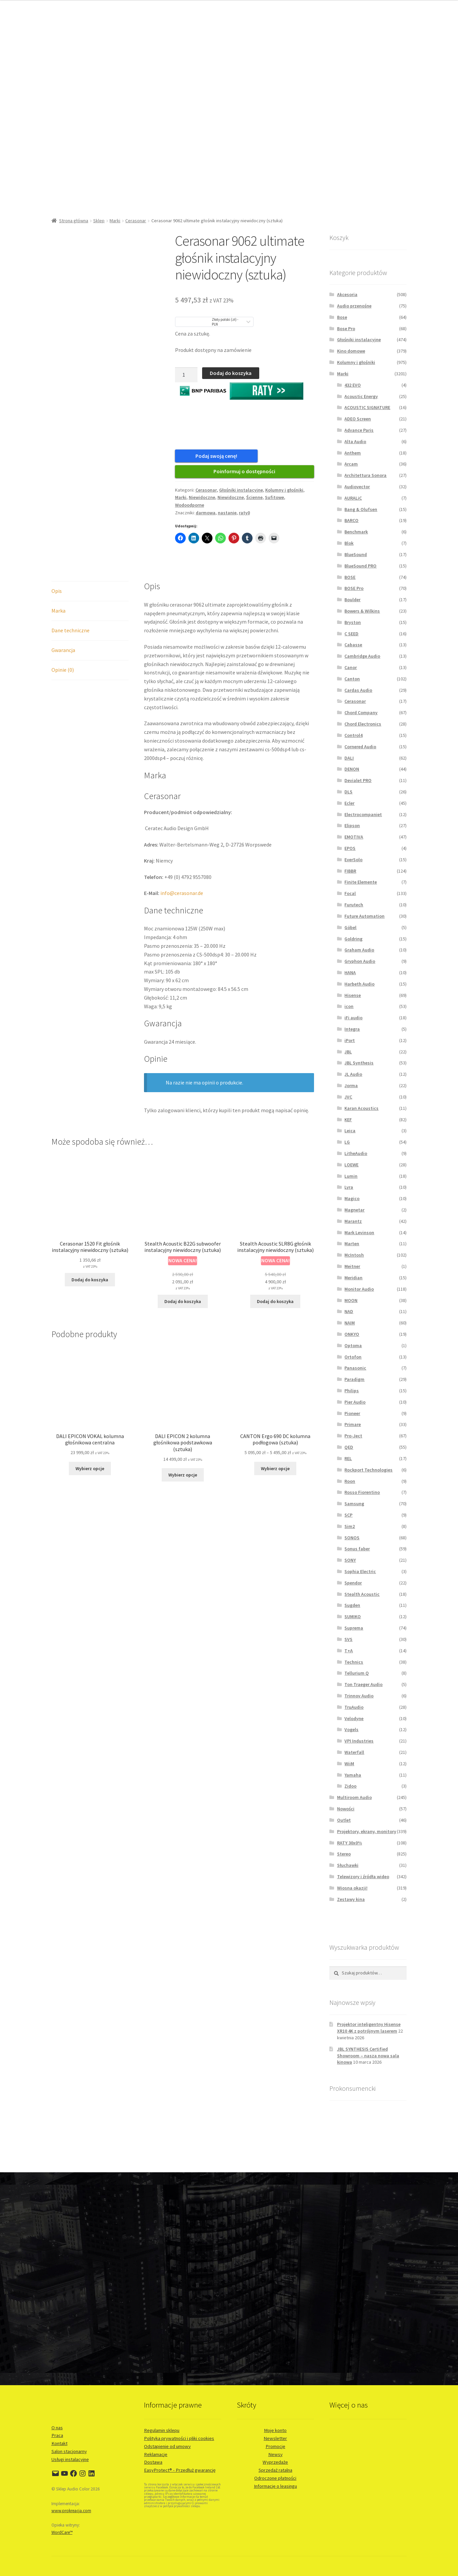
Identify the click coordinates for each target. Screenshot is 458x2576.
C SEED (351, 634)
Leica (349, 1131)
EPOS (349, 848)
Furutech (353, 905)
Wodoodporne (189, 508)
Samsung (354, 1504)
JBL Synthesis (358, 1063)
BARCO (351, 520)
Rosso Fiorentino (362, 1492)
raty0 (244, 516)
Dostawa (153, 2462)
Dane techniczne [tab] (70, 633)
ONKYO (351, 1334)
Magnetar (354, 1210)
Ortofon (352, 1357)
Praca (57, 2435)
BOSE (349, 577)
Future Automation (364, 916)
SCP (348, 1515)
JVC (348, 1097)
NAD (348, 1311)
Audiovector (357, 487)
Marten (351, 1244)
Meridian (353, 1278)
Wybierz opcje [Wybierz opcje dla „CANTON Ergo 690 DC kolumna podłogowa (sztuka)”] (275, 1471)
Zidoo (350, 1786)
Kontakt (59, 2443)
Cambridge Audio (362, 656)
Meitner (352, 1266)
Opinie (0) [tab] (62, 673)
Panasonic (355, 1368)
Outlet (344, 1820)
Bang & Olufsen (360, 509)
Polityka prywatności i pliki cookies (179, 2438)
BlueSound (355, 554)
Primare (352, 1424)
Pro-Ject (353, 1436)
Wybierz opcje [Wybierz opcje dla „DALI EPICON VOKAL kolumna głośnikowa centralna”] (89, 1471)
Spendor (353, 1583)
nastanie (227, 516)
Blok (348, 543)
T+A (348, 1651)
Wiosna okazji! (352, 1888)
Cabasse (353, 645)
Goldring (353, 939)
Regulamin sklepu (161, 2430)
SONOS (351, 1538)
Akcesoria (347, 294)
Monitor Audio (359, 1289)
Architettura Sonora (365, 475)
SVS (348, 1639)
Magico (351, 1198)
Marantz (353, 1221)
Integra (352, 1029)
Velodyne (353, 1718)
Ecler (349, 803)
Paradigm (354, 1379)
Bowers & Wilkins (362, 611)
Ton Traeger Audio (363, 1684)
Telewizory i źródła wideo (363, 1877)
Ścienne (254, 501)
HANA (350, 973)
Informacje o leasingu (275, 2486)
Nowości (345, 1809)
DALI (349, 758)
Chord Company (360, 713)
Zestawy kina (351, 1899)
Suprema (353, 1628)
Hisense (352, 995)
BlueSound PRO (360, 566)
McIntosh (354, 1255)
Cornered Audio (360, 747)
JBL (348, 1052)
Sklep (99, 221)
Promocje (275, 2446)
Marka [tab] (58, 614)
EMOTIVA (353, 837)
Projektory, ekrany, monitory (366, 1831)
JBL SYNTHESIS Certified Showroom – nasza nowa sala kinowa (368, 2055)
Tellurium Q (356, 1673)
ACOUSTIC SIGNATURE (367, 407)
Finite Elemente (360, 882)
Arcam (351, 464)
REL (348, 1458)
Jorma (351, 1085)
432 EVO (352, 385)
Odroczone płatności (275, 2478)
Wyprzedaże (275, 2462)
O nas (57, 2428)
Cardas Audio (358, 690)
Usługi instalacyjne (70, 2459)
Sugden (352, 1605)
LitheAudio (355, 1153)
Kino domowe (351, 351)
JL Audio (353, 1074)
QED (348, 1447)
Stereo (344, 1854)
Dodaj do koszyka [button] (89, 1283)
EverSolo (353, 860)
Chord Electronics (362, 724)
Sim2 (349, 1526)
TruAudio (353, 1707)
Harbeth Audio (359, 984)
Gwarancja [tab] (63, 653)
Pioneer (352, 1413)
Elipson (352, 825)
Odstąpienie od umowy (167, 2446)
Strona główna (73, 221)
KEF (348, 1120)
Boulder (352, 600)
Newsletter (275, 2438)
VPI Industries (358, 1741)
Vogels (351, 1729)
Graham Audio (359, 950)
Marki (115, 221)
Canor (350, 667)
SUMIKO (352, 1617)
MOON (350, 1300)
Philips (351, 1391)
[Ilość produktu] (186, 375)
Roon (349, 1481)
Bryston (352, 622)
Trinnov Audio (358, 1696)
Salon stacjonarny (69, 2451)
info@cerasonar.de (181, 896)
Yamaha (352, 1775)
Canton (352, 679)
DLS (348, 792)
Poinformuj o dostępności (244, 474)
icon (348, 1006)
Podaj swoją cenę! (207, 456)
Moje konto (275, 2430)
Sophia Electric (360, 1571)
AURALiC (353, 498)
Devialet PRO (357, 780)
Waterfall (354, 1752)
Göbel (350, 927)
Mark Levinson (359, 1233)
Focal (350, 893)
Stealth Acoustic (361, 1594)
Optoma (353, 1345)
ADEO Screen (357, 419)
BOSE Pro (353, 588)
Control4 (353, 735)
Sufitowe (274, 501)
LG (347, 1142)
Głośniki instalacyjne (241, 493)
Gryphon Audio (359, 961)
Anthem (352, 453)
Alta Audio (355, 441)
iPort (349, 1040)
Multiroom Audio (354, 1797)
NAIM (349, 1323)
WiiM (349, 1764)
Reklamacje (155, 2454)
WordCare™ (61, 2532)
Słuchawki (347, 1865)
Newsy (275, 2454)
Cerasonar (135, 221)
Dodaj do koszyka (231, 373)
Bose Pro (346, 329)
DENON (351, 769)
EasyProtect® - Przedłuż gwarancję (179, 2470)
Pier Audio (354, 1402)
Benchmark (356, 532)
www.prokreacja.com (71, 2511)
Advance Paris (358, 430)
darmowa (205, 516)
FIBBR (350, 871)
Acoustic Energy (361, 396)
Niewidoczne (202, 501)
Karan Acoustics (361, 1108)
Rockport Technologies (368, 1470)
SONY (350, 1560)
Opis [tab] (56, 594)
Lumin (350, 1176)
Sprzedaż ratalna (275, 2470)
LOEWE (351, 1165)
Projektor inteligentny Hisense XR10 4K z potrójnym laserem (369, 2027)
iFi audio (353, 1018)
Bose (342, 317)
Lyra (348, 1187)
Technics (353, 1662)
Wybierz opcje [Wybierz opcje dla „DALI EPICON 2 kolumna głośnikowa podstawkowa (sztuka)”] (182, 1478)
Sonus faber (357, 1549)
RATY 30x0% (349, 1843)
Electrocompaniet (363, 814)
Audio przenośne (354, 306)
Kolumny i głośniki (284, 493)
